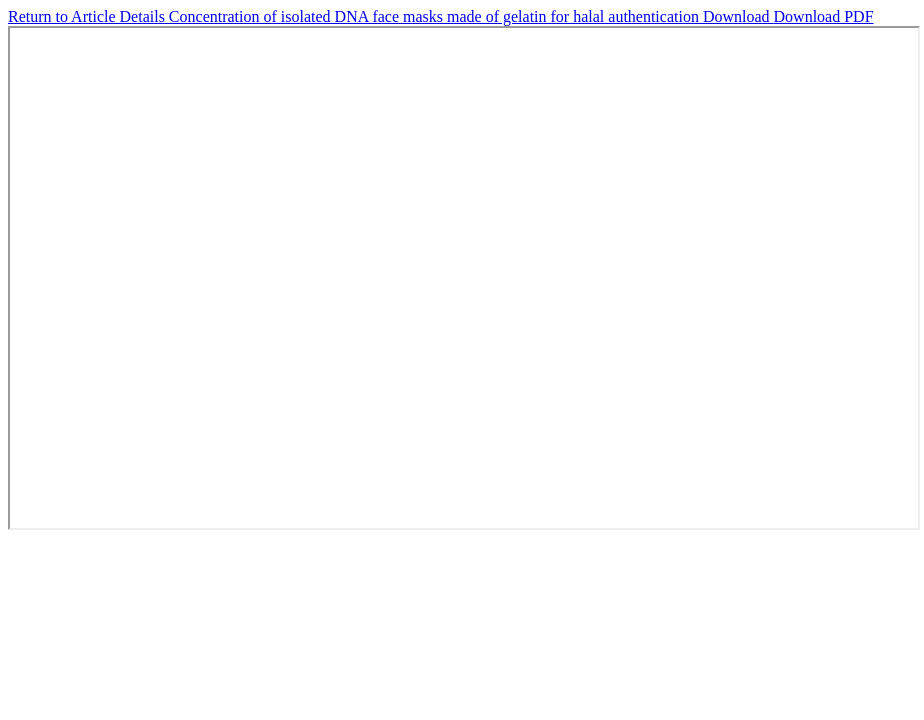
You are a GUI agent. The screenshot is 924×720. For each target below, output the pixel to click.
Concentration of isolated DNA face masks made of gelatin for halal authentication (436, 16)
